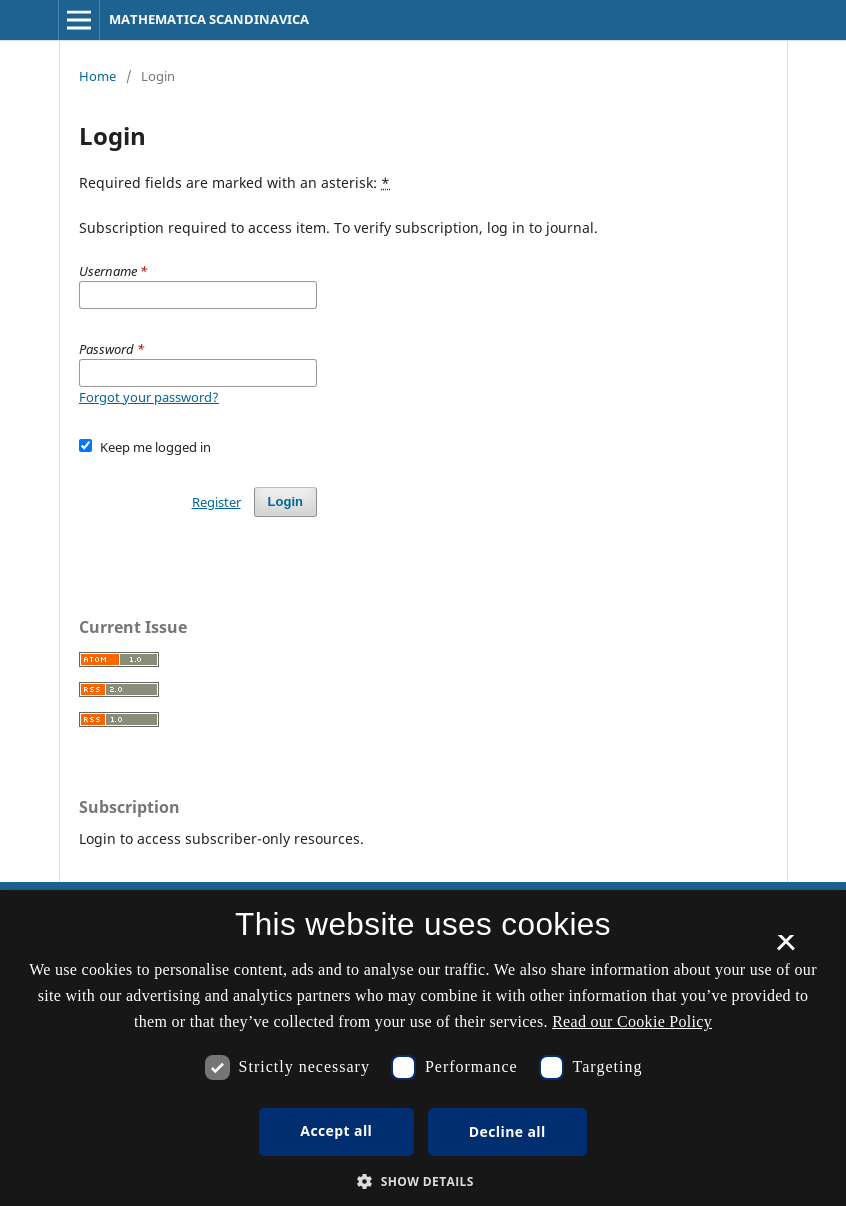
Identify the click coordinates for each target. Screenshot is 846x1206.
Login (285, 501)
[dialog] (423, 1048)
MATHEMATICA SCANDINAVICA (209, 19)
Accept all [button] (336, 1130)
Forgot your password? (149, 397)
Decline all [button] (507, 1131)
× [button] (785, 949)
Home (97, 76)
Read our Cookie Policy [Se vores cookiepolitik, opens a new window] (632, 1021)
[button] (423, 1181)
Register (216, 502)
